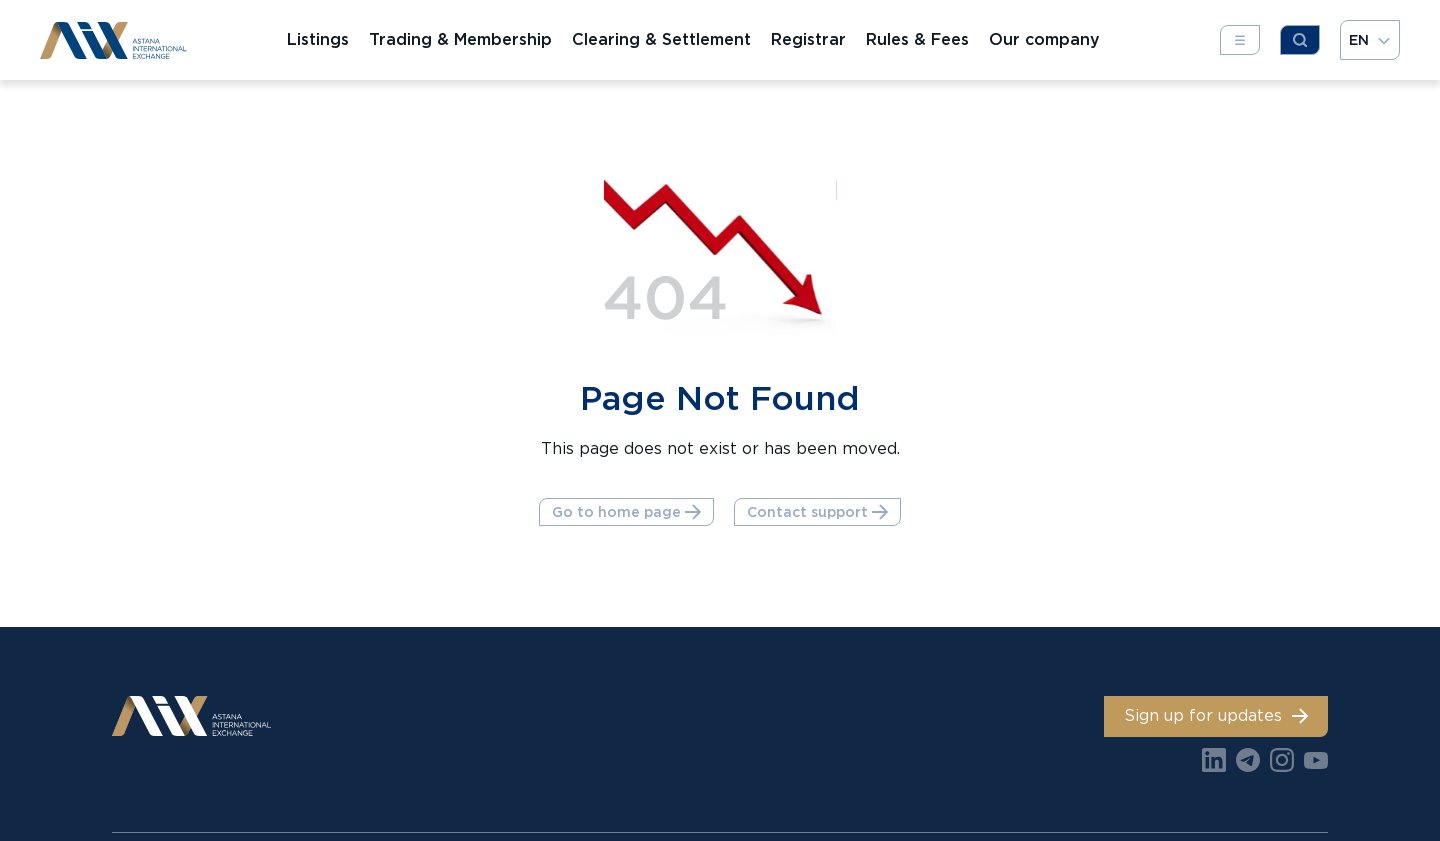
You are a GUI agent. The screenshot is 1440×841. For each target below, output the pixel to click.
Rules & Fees (917, 40)
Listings (318, 40)
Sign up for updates (1216, 715)
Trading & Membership (460, 40)
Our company (1044, 40)
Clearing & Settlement (661, 40)
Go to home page (626, 512)
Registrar (808, 40)
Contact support (817, 512)
